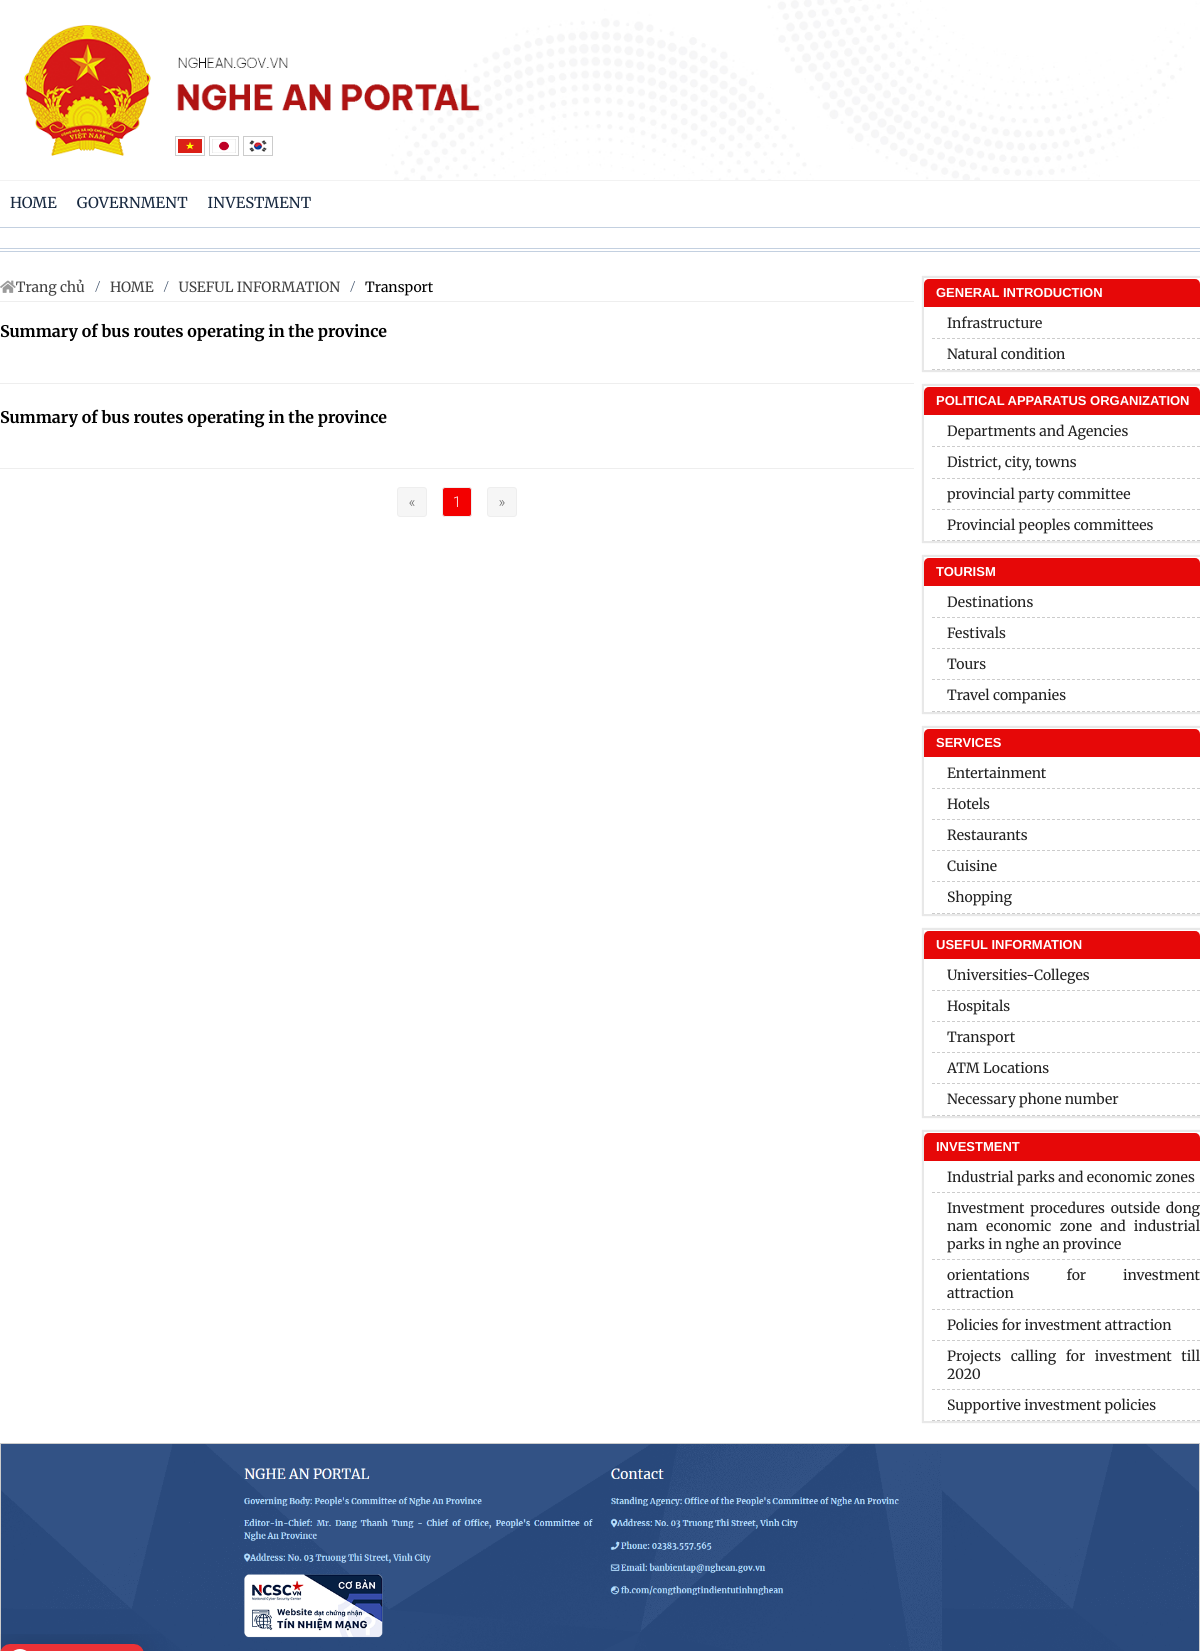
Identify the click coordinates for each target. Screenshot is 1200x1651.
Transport (399, 287)
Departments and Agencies (1037, 431)
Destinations (990, 602)
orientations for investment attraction (1073, 1284)
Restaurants (987, 835)
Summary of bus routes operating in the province (193, 332)
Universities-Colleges (1018, 975)
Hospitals (978, 1006)
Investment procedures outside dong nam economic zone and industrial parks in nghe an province (1073, 1226)
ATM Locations (998, 1068)
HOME (132, 287)
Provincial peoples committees (1050, 525)
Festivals (976, 633)
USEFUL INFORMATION (260, 287)
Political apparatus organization (1063, 400)
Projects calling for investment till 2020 (1073, 1365)
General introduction (1019, 292)
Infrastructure (994, 323)
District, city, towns (1012, 462)
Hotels (968, 804)
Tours (966, 664)
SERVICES (969, 742)
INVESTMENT (978, 1146)
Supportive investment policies (1051, 1405)
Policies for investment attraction (1059, 1325)
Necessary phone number (1033, 1099)
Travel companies (1006, 695)
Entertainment (996, 773)
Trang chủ (50, 287)
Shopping (979, 897)
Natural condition (1006, 354)
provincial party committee (1039, 494)
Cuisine (972, 866)
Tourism (966, 571)
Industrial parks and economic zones (1071, 1177)
